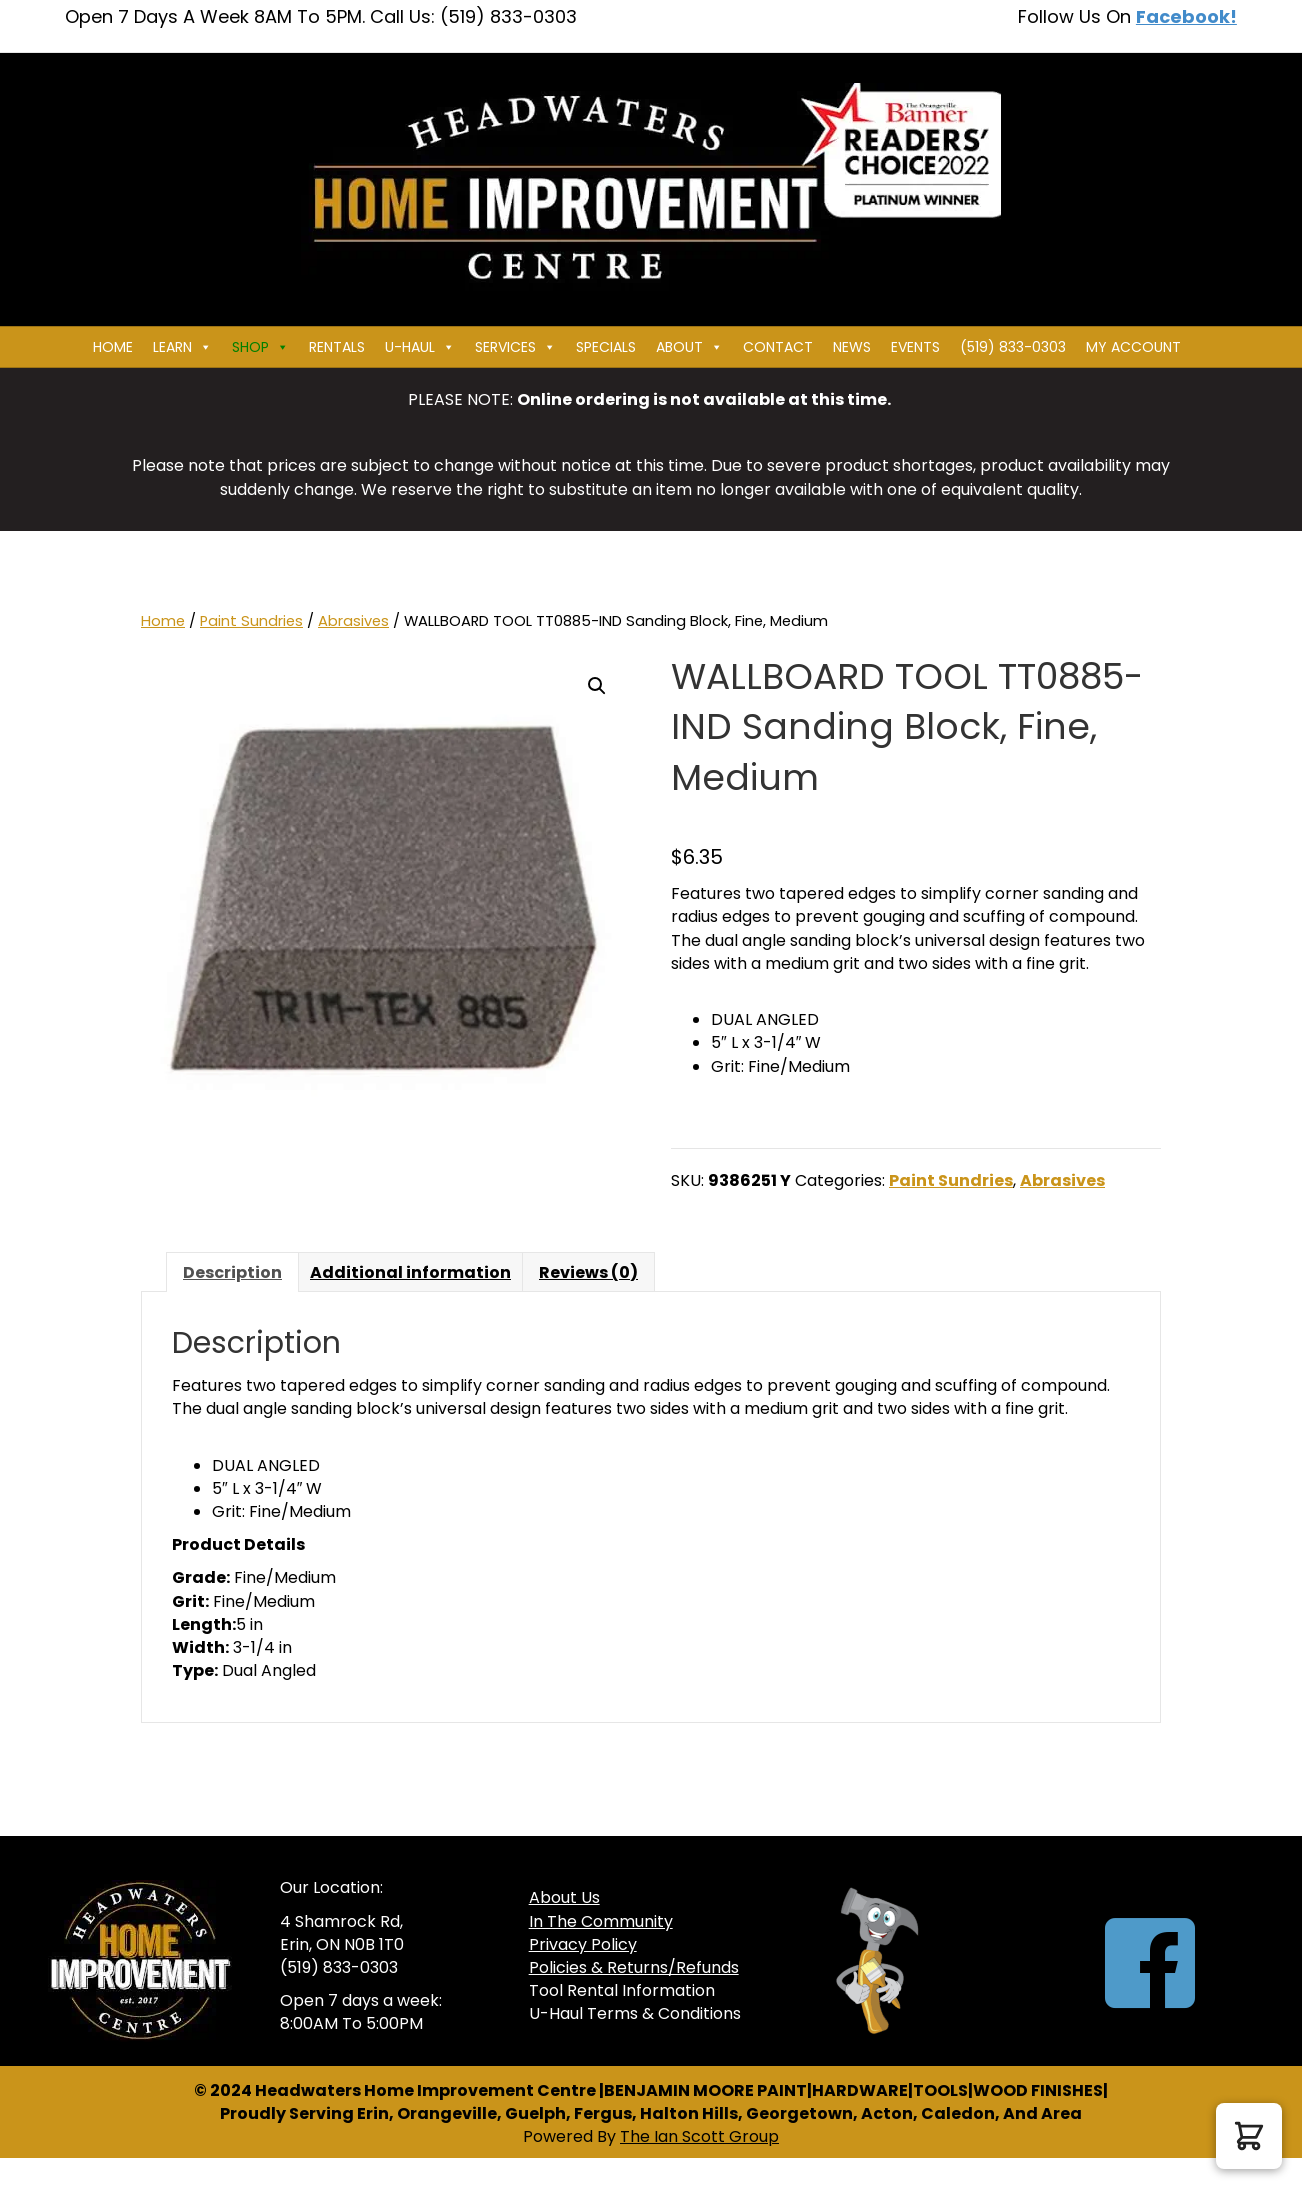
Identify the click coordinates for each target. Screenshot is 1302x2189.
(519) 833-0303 (1013, 347)
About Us (564, 1897)
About (689, 347)
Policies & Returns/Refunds (634, 1967)
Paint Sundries (251, 621)
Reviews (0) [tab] (588, 1272)
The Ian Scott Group (699, 2136)
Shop (260, 347)
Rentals (337, 347)
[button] (597, 686)
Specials (606, 347)
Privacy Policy (583, 1944)
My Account (1133, 347)
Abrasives (353, 621)
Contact (778, 347)
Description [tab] (232, 1272)
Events (915, 347)
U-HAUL (420, 347)
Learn (182, 347)
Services (515, 347)
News (852, 347)
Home (113, 347)
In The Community (601, 1921)
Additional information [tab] (410, 1272)
